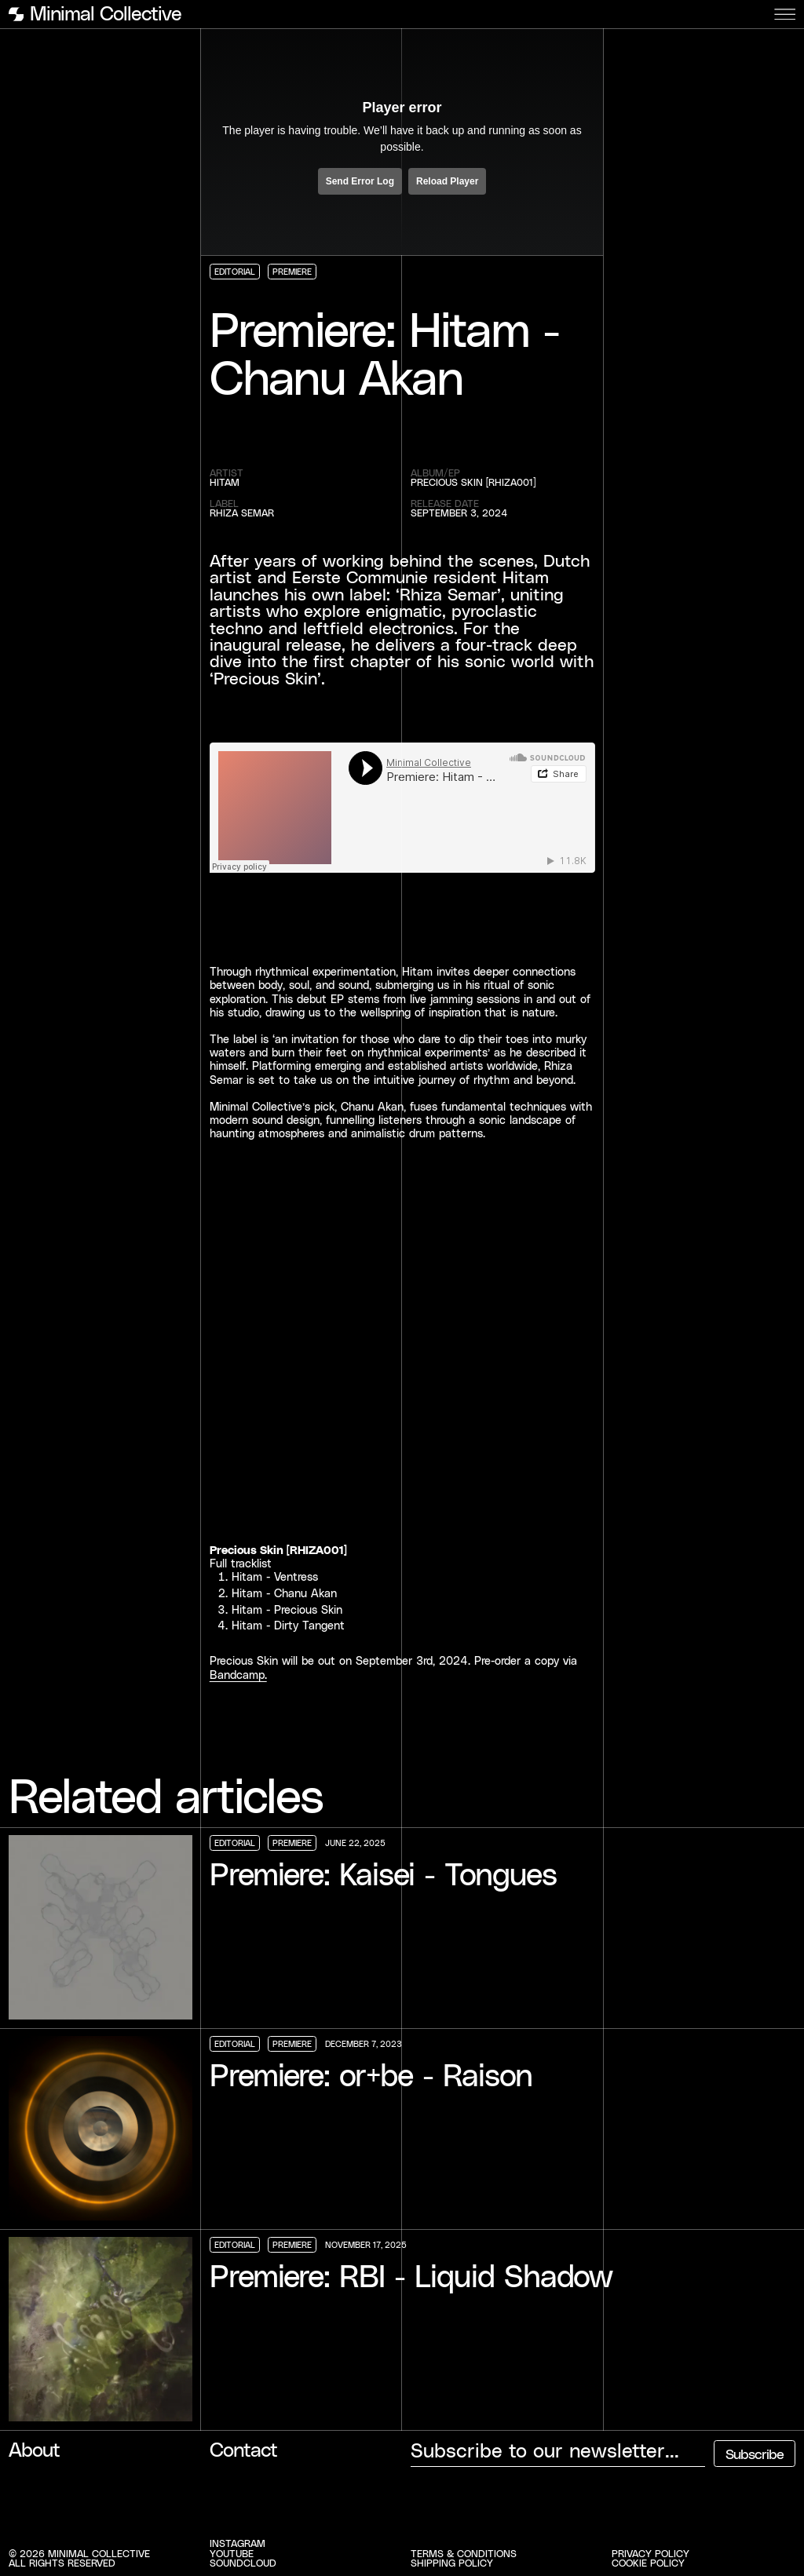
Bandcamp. (238, 1674)
